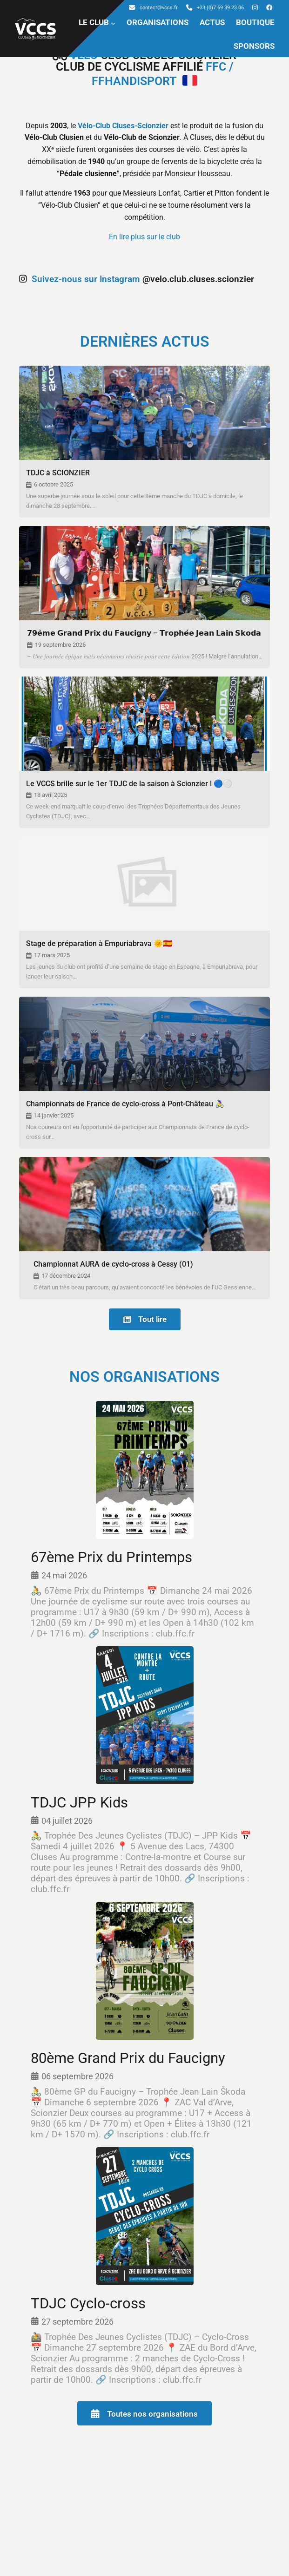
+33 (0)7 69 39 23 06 (215, 8)
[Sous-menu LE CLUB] (113, 22)
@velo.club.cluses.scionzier (136, 279)
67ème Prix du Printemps (111, 1557)
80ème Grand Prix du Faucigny (128, 2058)
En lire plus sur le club (144, 236)
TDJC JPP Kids (79, 1802)
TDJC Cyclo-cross (88, 2303)
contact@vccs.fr (153, 8)
